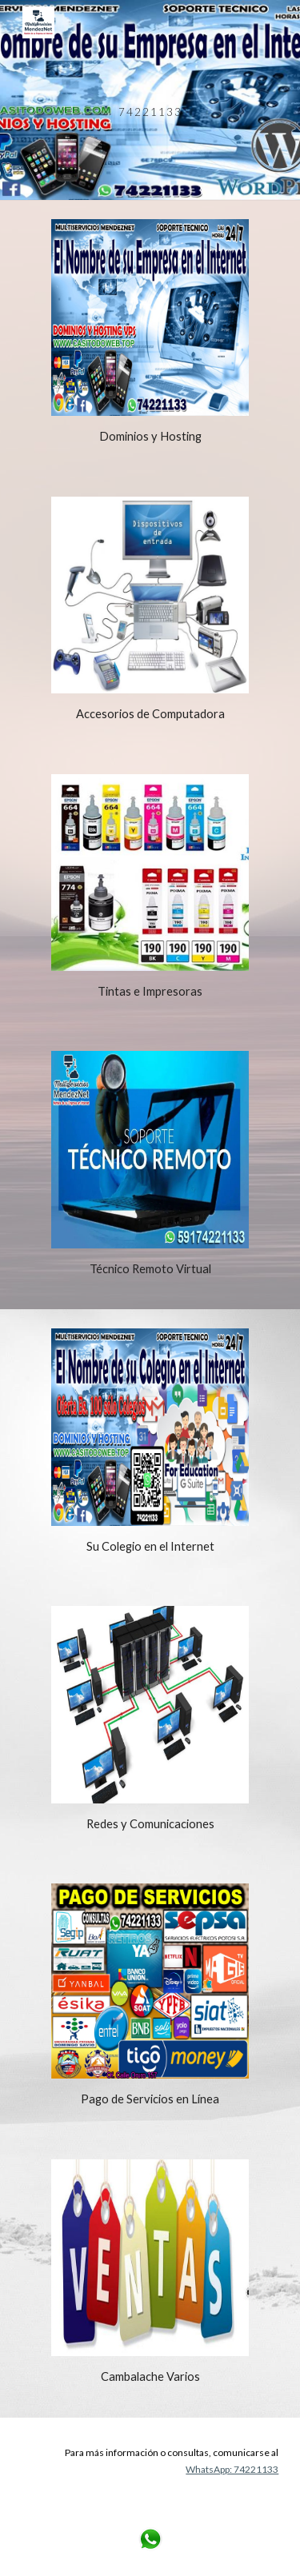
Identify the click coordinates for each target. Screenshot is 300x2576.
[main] (150, 99)
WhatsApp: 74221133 (232, 2469)
